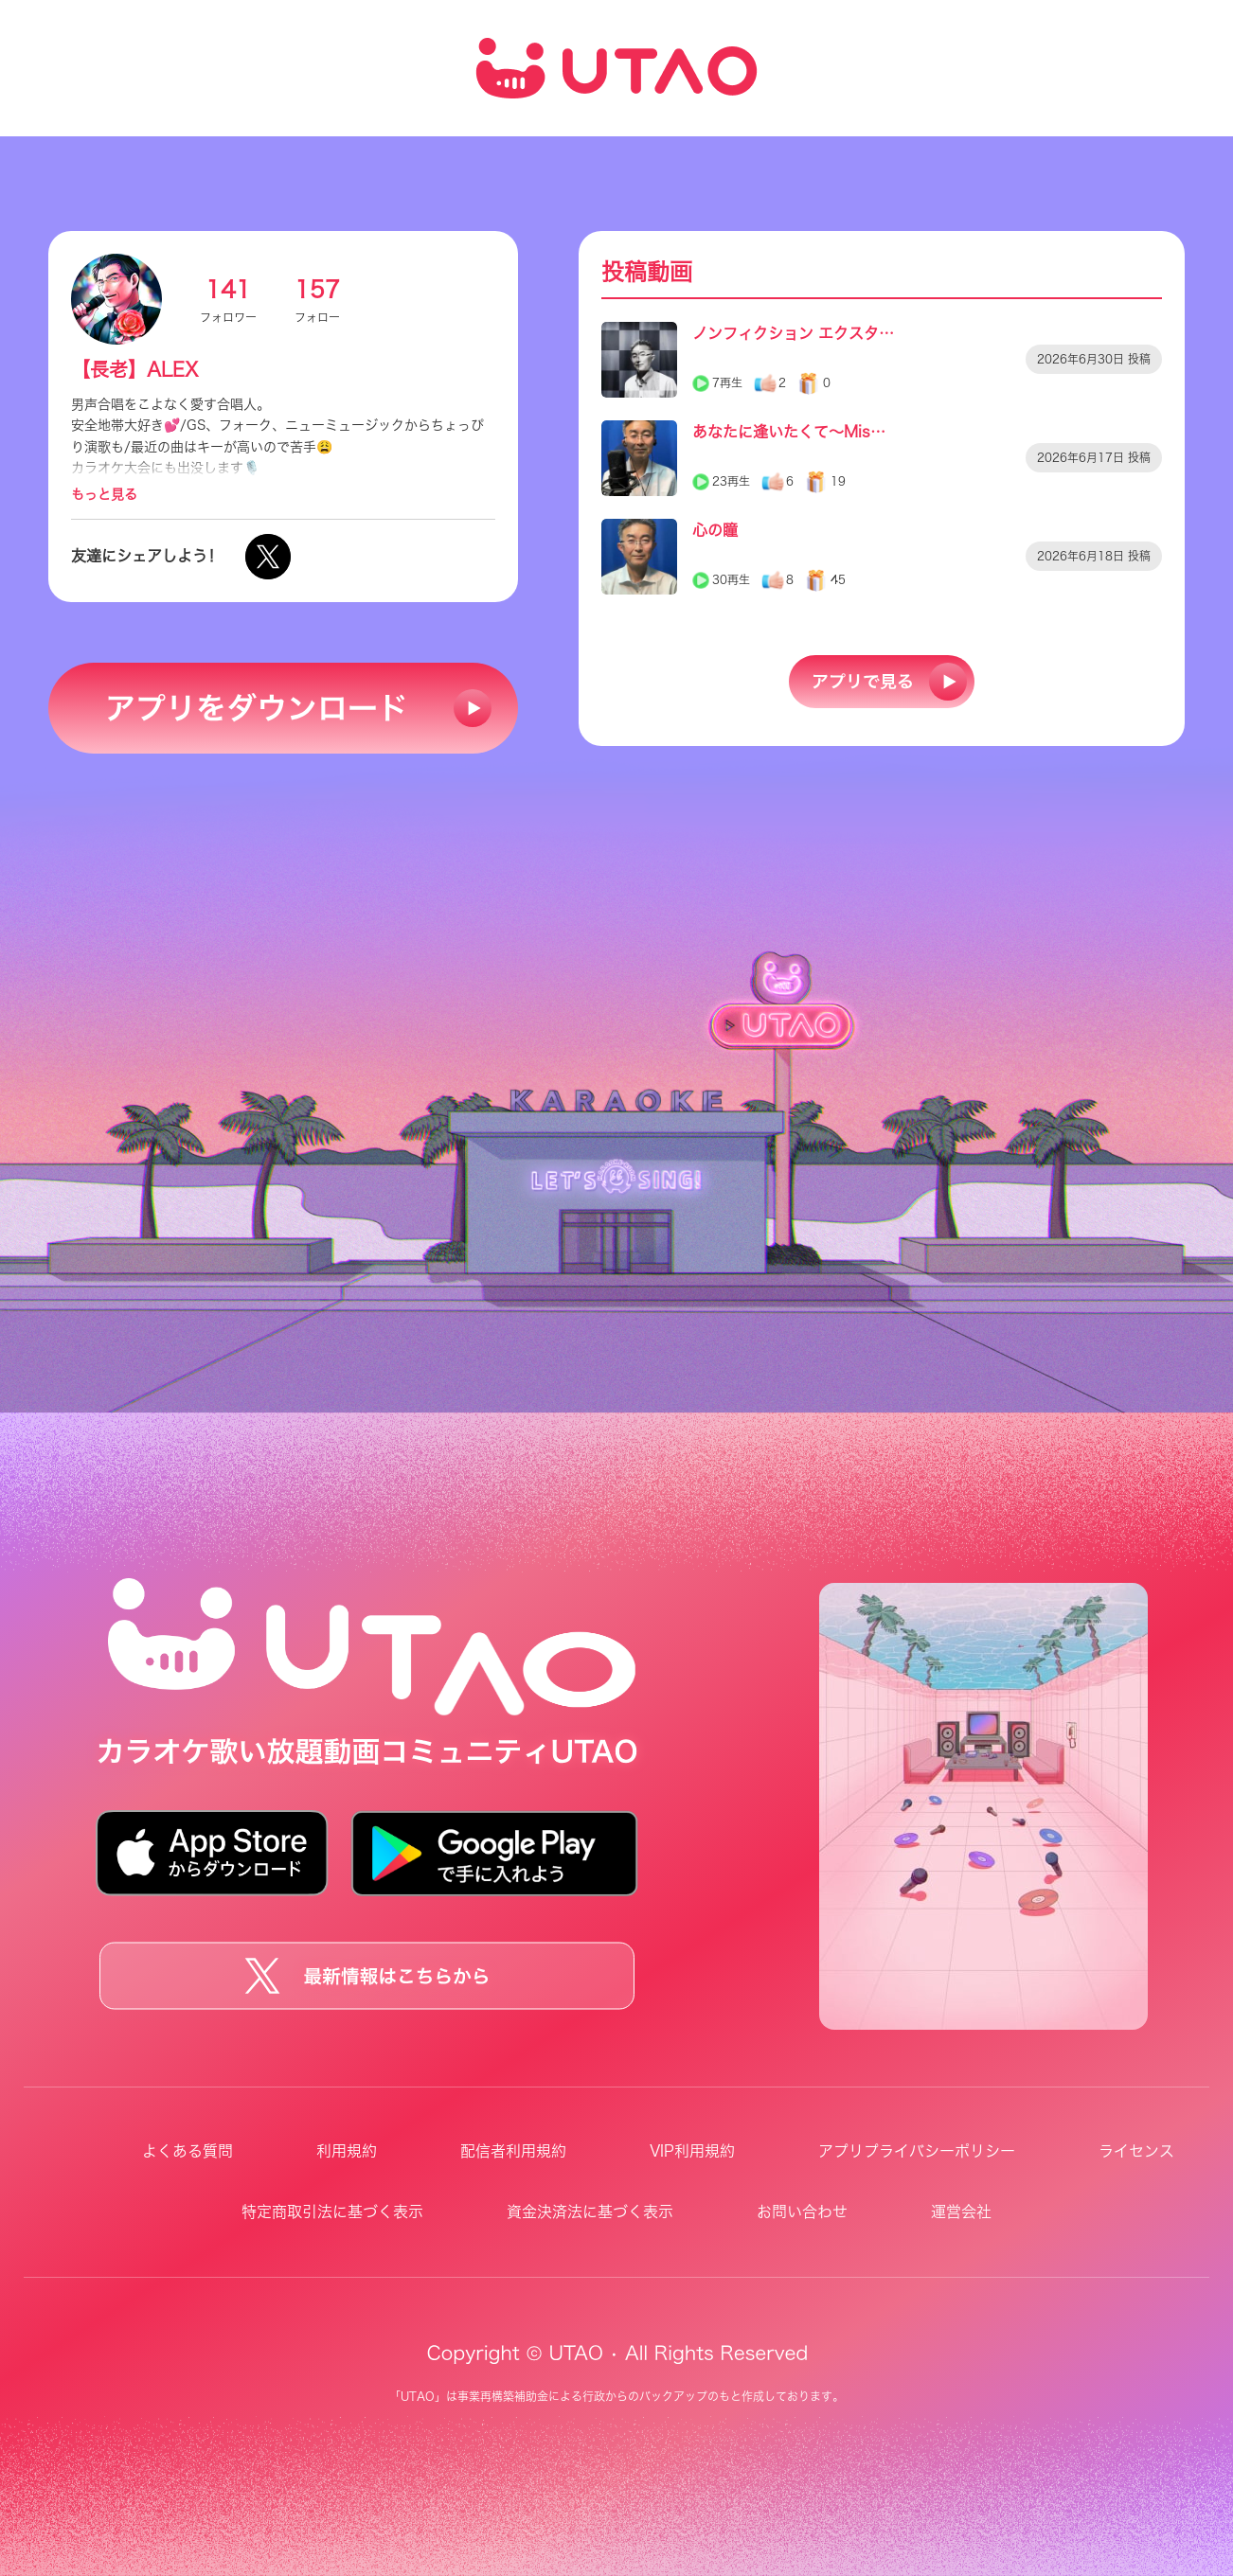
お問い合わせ (802, 2211)
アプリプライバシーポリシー (916, 2151)
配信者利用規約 (513, 2151)
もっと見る (104, 494)
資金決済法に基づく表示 (590, 2211)
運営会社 (961, 2211)
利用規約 (346, 2151)
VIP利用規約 (692, 2151)
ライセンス (1136, 2151)
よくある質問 (187, 2151)
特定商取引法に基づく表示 (332, 2211)
